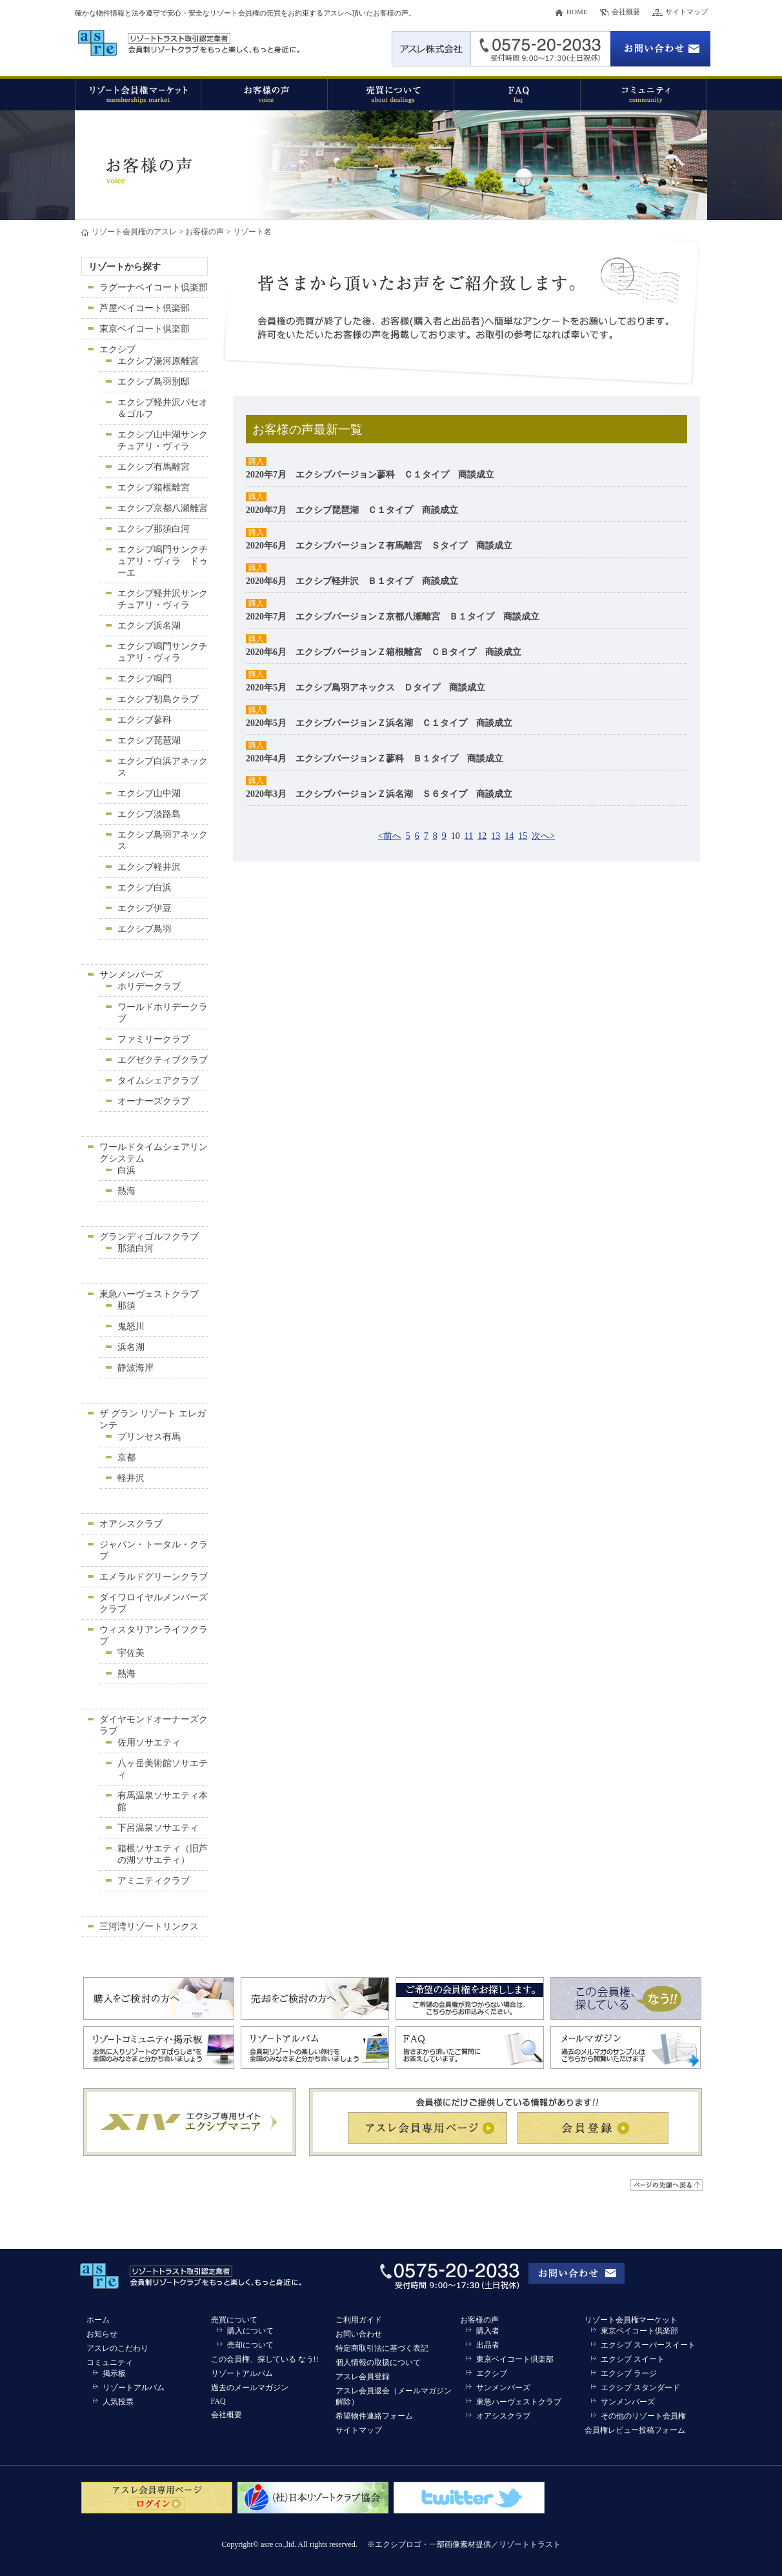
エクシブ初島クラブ (158, 699)
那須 (126, 1306)
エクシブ (117, 349)
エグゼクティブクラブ (162, 1060)
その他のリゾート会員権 (643, 2415)
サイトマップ (686, 11)
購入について (250, 2330)
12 (481, 836)
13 (495, 836)
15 (522, 836)
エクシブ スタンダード (640, 2387)
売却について (250, 2345)
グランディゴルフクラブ (149, 1237)
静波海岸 (135, 1368)
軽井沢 (131, 1478)
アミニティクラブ (153, 1881)
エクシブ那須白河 (153, 529)
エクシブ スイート (633, 2359)
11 (469, 836)
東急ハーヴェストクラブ (149, 1294)
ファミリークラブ (153, 1039)
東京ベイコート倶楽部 (144, 329)
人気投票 (118, 2401)
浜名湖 (131, 1347)
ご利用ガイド (359, 2319)
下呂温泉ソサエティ (158, 1828)
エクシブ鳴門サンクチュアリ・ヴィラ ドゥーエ (162, 561)
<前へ (389, 836)
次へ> (543, 836)
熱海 (126, 1191)
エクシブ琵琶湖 (149, 740)
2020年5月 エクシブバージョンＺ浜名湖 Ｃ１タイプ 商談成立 (379, 723)
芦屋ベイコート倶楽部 (144, 308)
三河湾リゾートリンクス (149, 1926)
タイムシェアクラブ (158, 1080)
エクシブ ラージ (629, 2373)
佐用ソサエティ (149, 1742)
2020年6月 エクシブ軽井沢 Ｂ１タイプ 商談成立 (352, 581)
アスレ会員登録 (363, 2376)
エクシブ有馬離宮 (153, 467)
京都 (126, 1457)
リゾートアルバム (134, 2387)
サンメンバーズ (131, 975)
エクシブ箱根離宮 (153, 487)
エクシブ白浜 (144, 887)
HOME (576, 11)
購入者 (487, 2330)
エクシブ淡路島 (149, 814)
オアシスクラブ (131, 1524)
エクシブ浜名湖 (149, 625)
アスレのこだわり (117, 2348)
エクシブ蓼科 (144, 720)
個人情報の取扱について (378, 2362)
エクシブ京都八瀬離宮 (162, 508)
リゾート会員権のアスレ (134, 231)
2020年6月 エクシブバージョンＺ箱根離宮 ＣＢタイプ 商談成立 (383, 652)
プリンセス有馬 (149, 1437)
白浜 (126, 1170)
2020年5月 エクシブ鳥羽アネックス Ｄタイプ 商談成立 (365, 687)
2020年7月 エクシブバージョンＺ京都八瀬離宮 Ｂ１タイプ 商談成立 (392, 616)
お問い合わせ (359, 2334)
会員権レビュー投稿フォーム (635, 2430)
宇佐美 (131, 1653)
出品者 (487, 2345)
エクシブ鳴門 (144, 678)
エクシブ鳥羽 (144, 929)
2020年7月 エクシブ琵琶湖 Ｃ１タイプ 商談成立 (352, 510)
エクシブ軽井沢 (149, 867)
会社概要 (626, 11)
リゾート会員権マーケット (631, 2319)
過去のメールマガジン (249, 2387)
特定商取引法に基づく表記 (382, 2348)
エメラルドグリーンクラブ (153, 1577)
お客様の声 (204, 231)
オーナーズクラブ (153, 1101)
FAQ (218, 2401)
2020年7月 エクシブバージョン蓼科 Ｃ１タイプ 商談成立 (370, 474)
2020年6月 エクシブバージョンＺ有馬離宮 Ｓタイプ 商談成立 (379, 545)
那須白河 (135, 1248)
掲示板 (114, 2373)
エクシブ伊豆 (144, 908)
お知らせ (101, 2334)
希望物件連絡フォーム (374, 2415)
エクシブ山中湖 (149, 793)
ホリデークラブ (149, 986)
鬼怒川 (131, 1326)
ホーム (98, 2319)
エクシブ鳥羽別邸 (153, 382)
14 (509, 836)
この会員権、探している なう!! (265, 2359)
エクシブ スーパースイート (648, 2345)
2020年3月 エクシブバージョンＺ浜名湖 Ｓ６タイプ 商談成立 (379, 794)
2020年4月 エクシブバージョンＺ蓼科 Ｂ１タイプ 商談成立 (374, 758)
